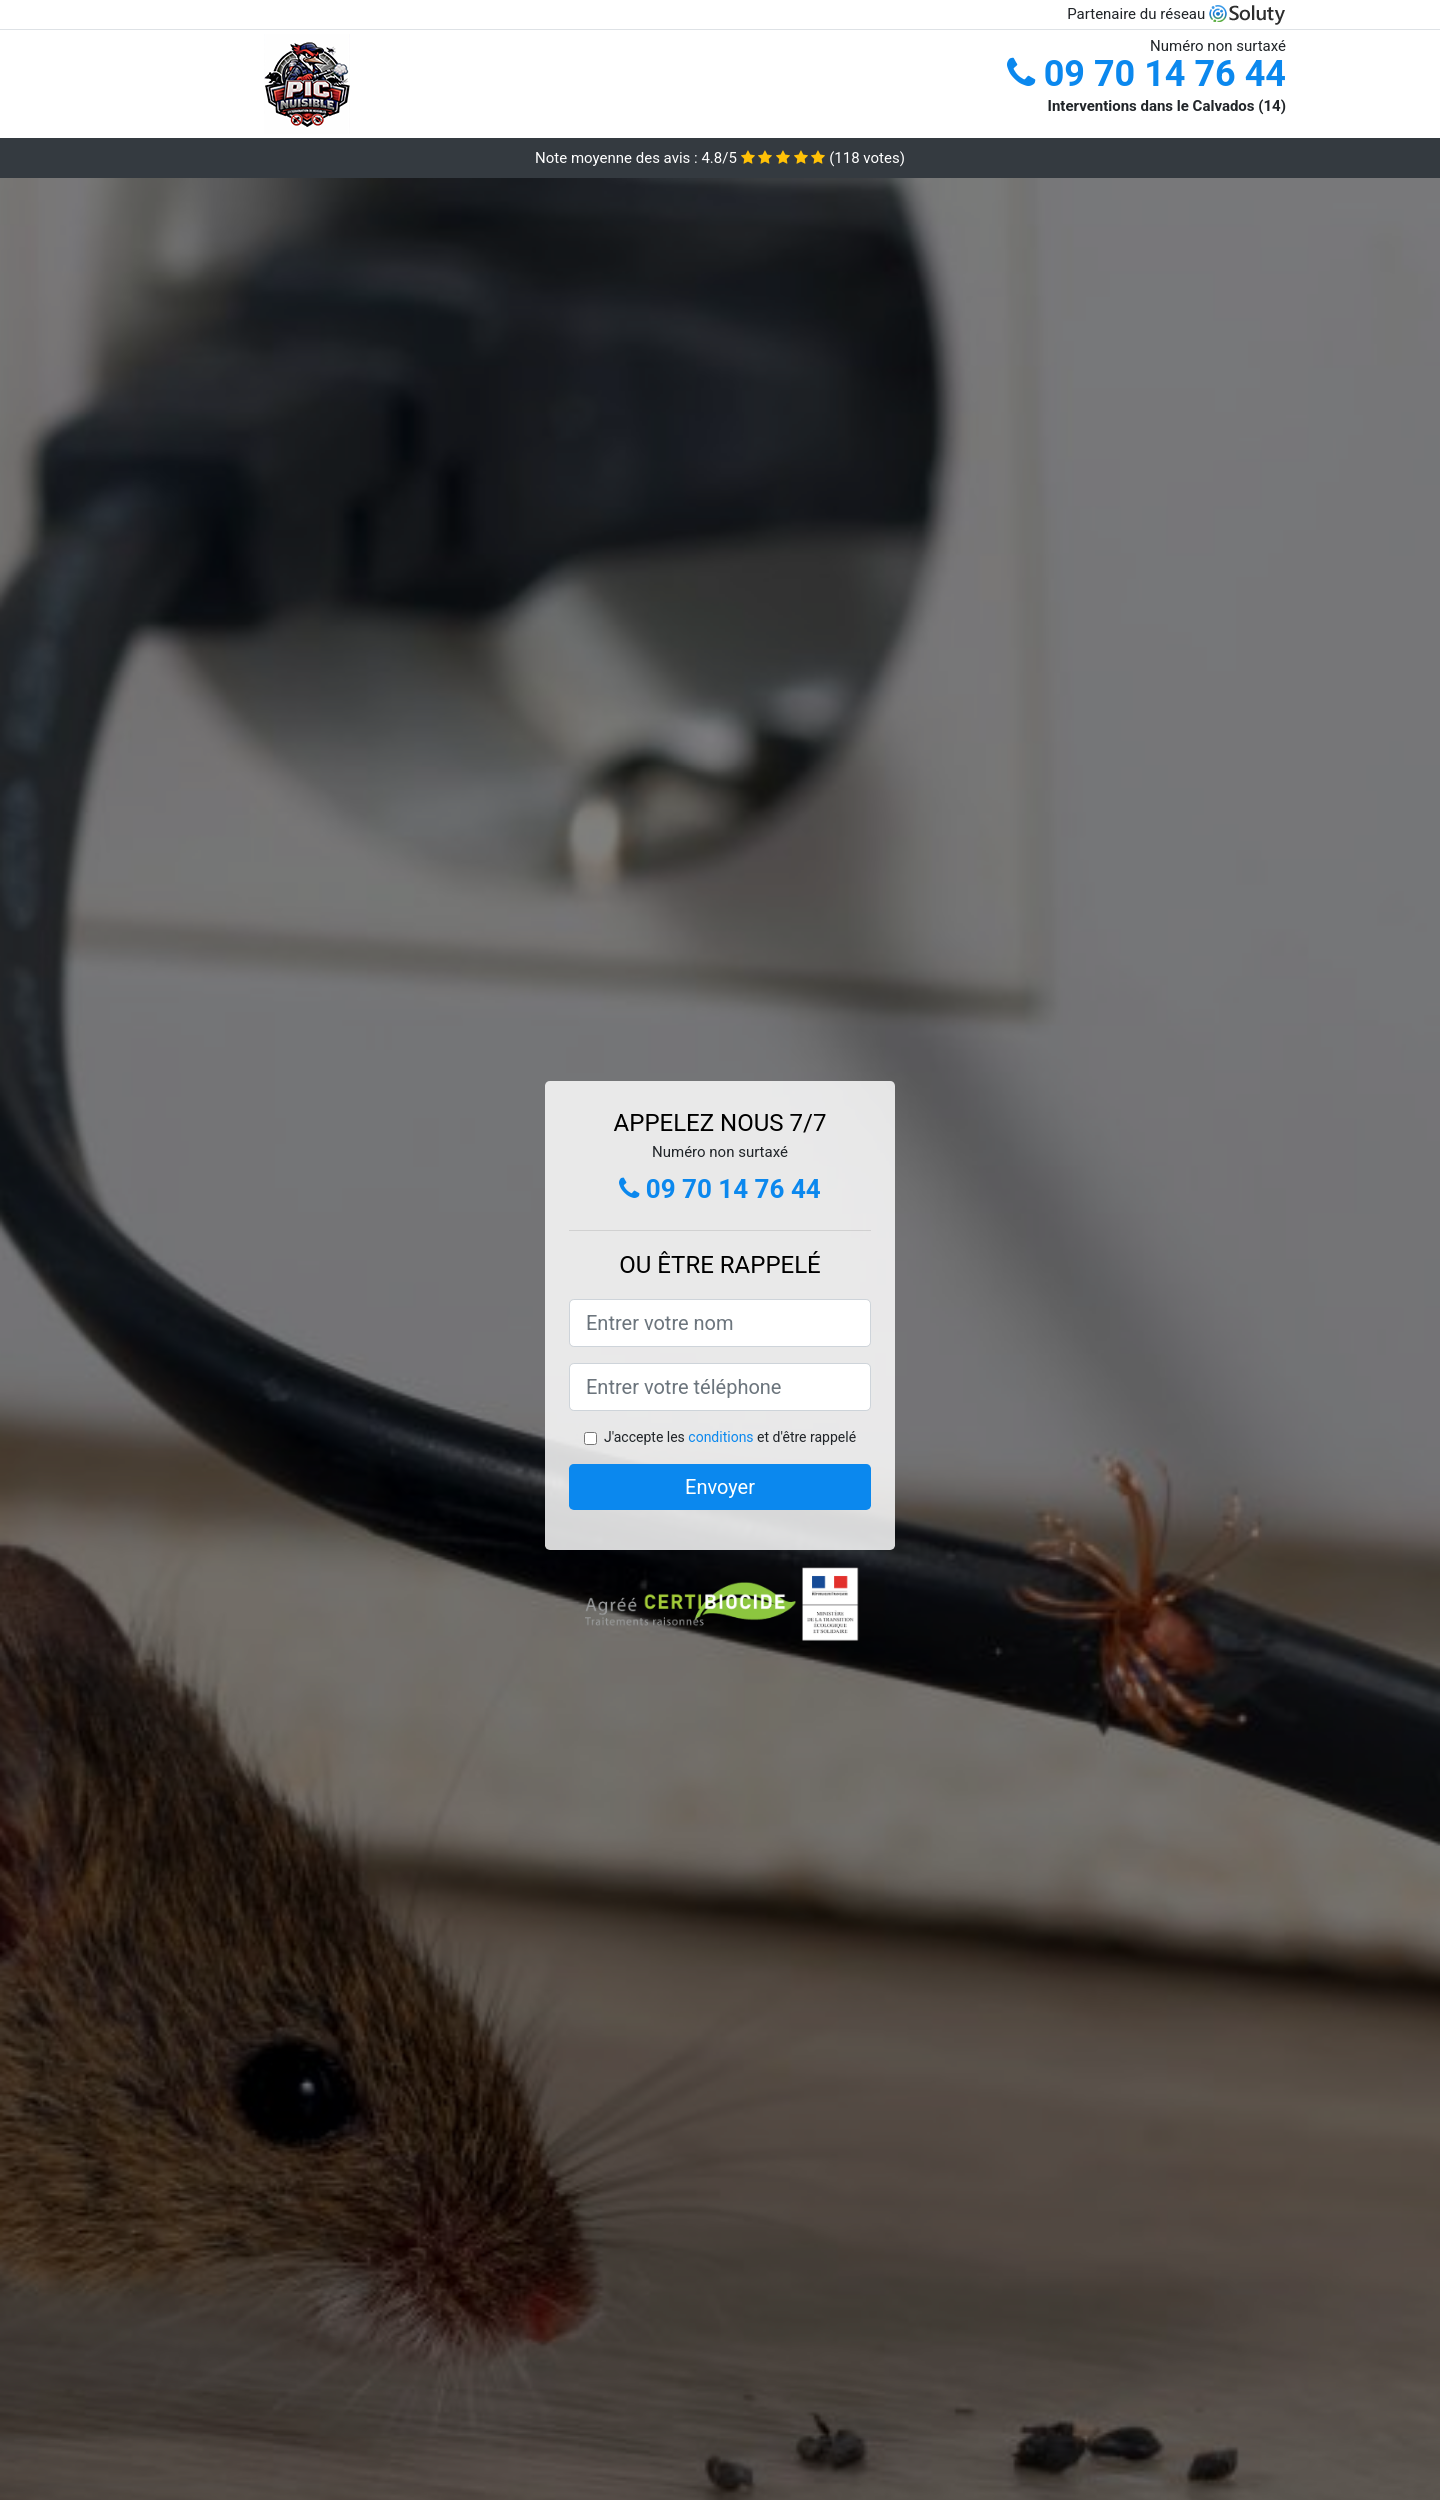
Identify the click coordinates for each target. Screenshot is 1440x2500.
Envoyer (720, 1487)
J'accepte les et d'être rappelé (730, 1437)
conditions (720, 1437)
